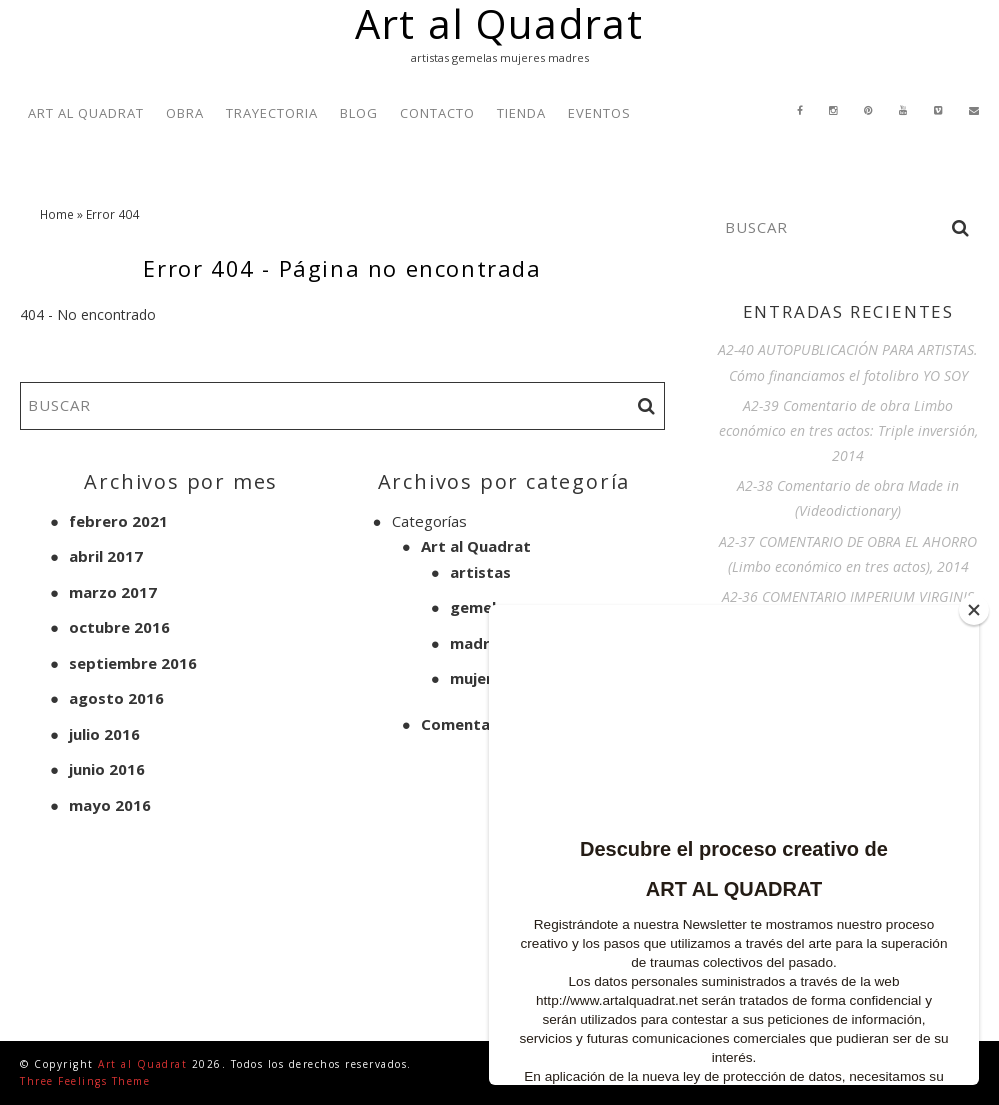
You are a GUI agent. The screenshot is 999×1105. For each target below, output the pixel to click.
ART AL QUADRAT (86, 113)
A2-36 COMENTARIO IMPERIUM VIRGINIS (848, 596)
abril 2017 (106, 556)
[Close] (974, 610)
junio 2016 (107, 769)
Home (57, 214)
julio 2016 (104, 734)
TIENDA (521, 113)
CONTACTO (437, 113)
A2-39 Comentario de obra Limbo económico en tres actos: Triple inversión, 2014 (848, 430)
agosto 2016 (116, 698)
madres (478, 643)
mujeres (480, 678)
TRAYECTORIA (272, 113)
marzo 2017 (113, 592)
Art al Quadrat (476, 546)
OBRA (185, 113)
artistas (480, 572)
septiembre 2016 (133, 663)
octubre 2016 (119, 627)
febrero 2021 (118, 521)
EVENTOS (599, 113)
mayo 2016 (110, 805)
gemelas (481, 607)
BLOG (359, 113)
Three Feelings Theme (85, 1081)
